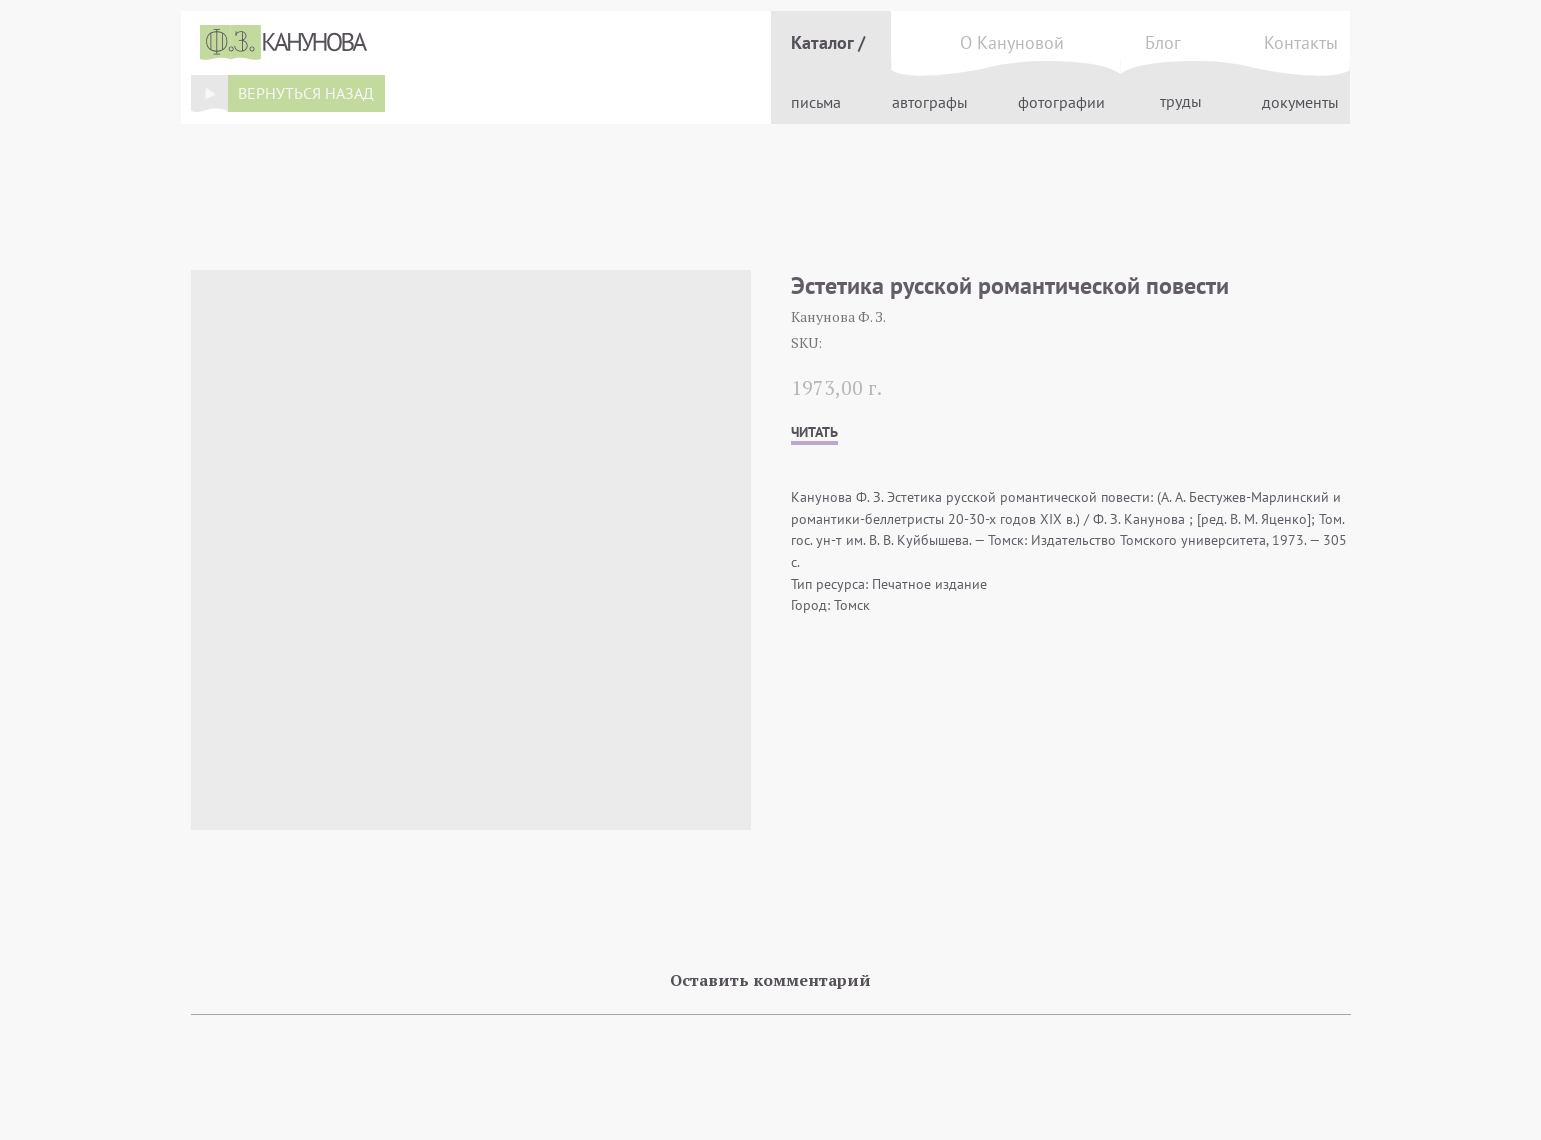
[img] (209, 93)
